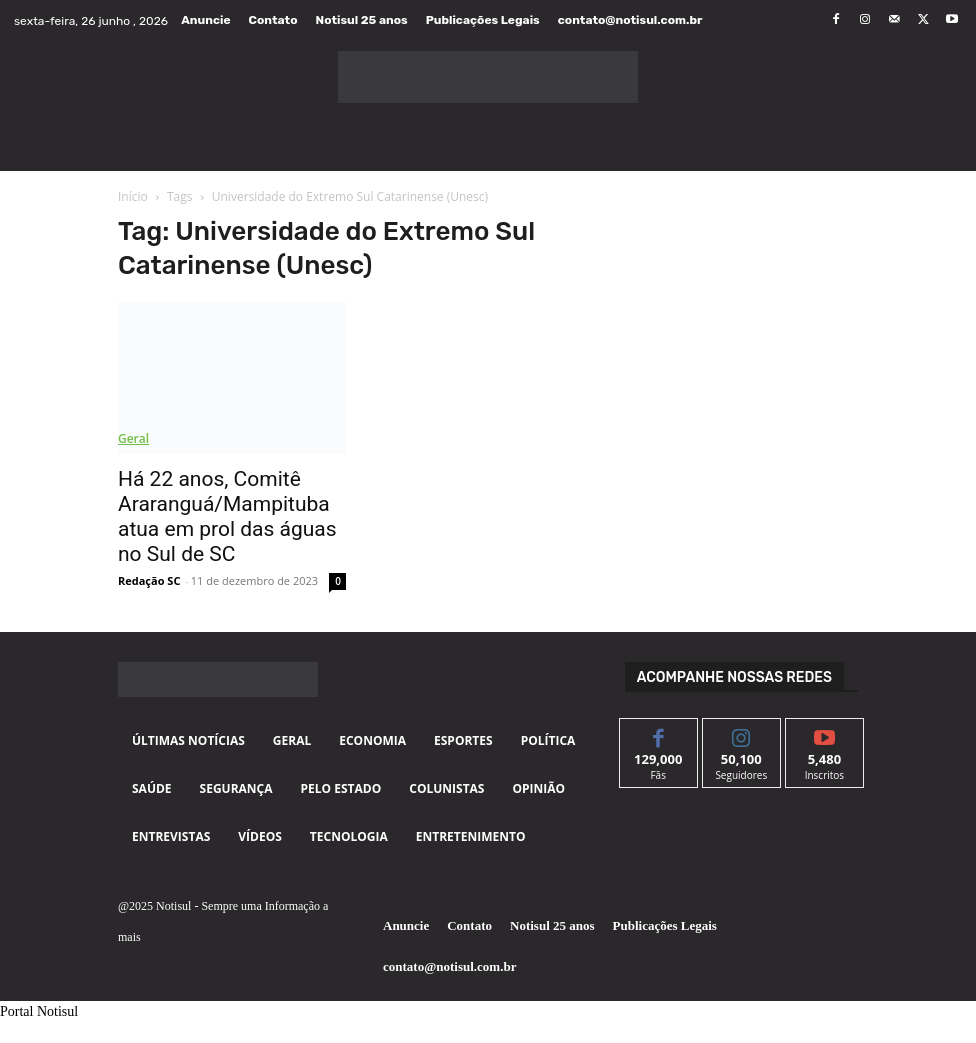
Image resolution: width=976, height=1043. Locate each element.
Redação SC (149, 580)
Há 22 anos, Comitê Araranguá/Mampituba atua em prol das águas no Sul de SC (227, 516)
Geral (133, 438)
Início (133, 196)
